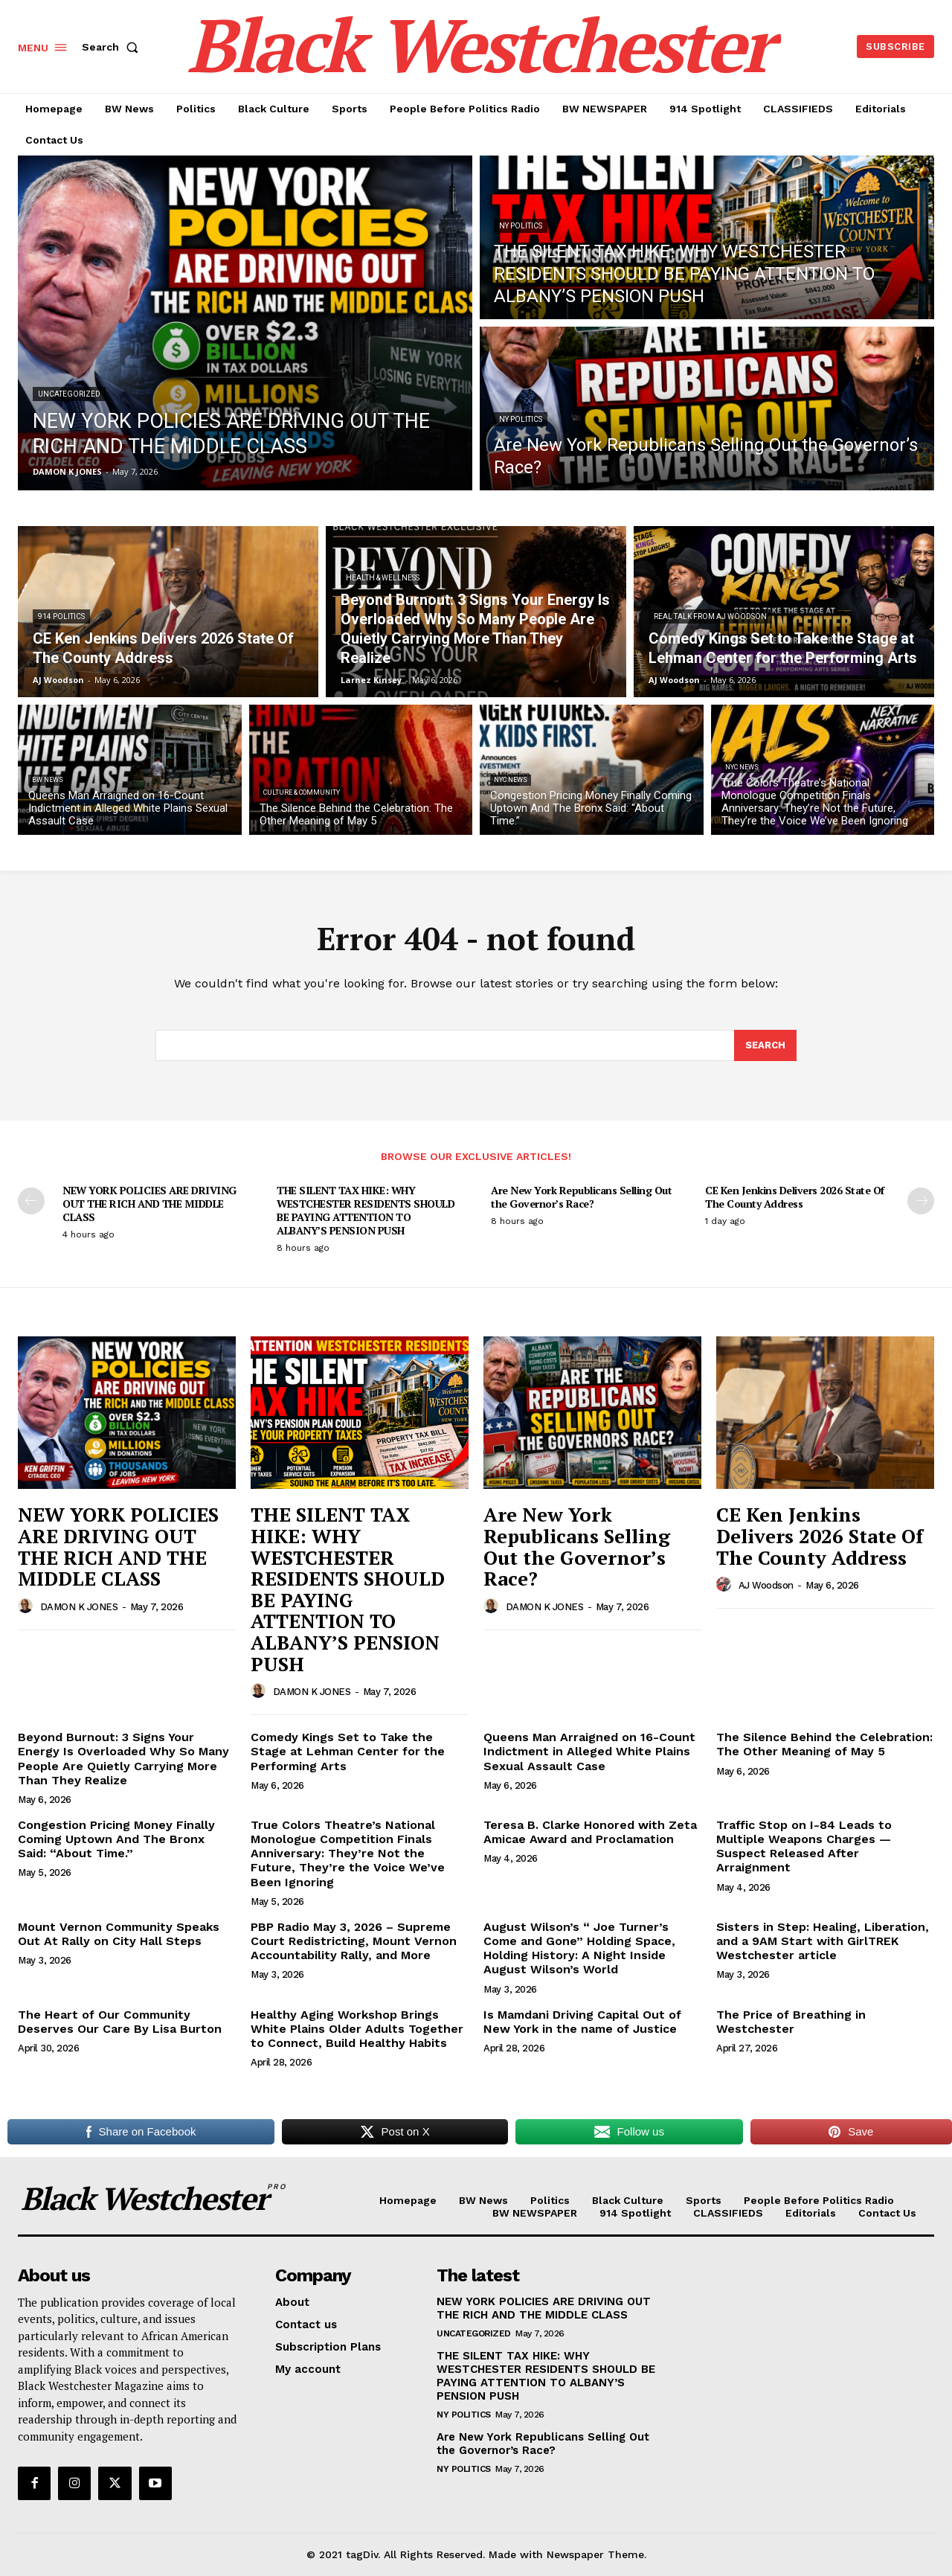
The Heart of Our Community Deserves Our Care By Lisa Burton (120, 2022)
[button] (113, 47)
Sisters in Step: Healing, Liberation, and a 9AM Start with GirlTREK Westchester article (822, 1941)
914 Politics (61, 616)
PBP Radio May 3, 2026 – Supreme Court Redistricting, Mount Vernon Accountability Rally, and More (354, 1941)
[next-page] (920, 1201)
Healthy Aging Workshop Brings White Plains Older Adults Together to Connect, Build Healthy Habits (357, 2029)
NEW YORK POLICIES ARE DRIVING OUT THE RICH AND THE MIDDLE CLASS (149, 1203)
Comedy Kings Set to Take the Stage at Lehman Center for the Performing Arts (348, 1751)
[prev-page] (31, 1201)
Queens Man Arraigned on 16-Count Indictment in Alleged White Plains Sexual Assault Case (589, 1751)
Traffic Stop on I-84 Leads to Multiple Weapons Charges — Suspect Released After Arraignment (804, 1846)
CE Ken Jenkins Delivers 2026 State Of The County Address (794, 1197)
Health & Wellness (382, 578)
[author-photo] (27, 1606)
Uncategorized (69, 394)
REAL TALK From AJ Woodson (710, 616)
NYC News (510, 780)
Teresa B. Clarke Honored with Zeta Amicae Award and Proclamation (590, 1832)
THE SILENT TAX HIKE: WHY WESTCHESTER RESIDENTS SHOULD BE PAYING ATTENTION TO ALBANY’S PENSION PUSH (365, 1210)
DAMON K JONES (79, 1606)
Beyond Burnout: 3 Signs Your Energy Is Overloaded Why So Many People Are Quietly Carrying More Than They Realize (123, 1758)
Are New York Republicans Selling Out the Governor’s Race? (581, 1197)
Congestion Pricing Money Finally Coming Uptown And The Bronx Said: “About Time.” (116, 1839)
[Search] (765, 1045)
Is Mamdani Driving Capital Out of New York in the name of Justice (582, 2022)
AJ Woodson (766, 1585)
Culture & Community (301, 792)
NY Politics (520, 226)
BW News (47, 780)
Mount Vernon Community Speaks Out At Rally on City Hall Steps (118, 1934)
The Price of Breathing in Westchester (791, 2022)
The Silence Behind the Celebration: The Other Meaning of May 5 (824, 1744)
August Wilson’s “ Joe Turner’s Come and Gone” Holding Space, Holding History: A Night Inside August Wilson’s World (579, 1948)
